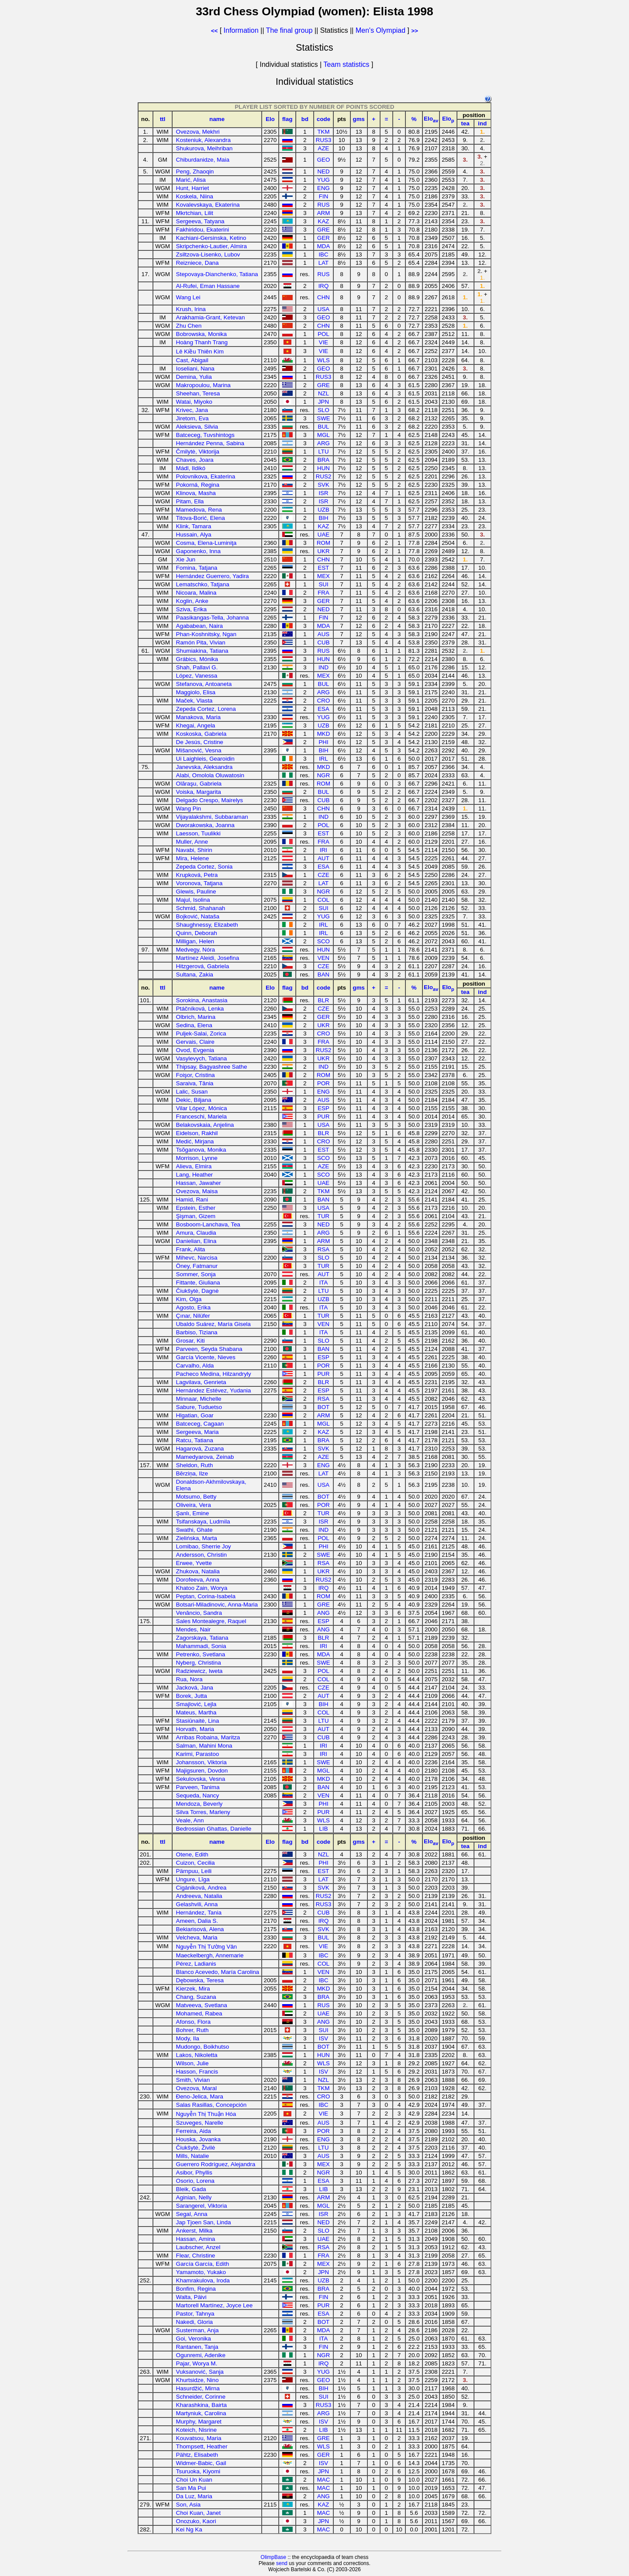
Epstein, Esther (195, 1208)
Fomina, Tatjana (197, 567)
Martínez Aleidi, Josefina (207, 958)
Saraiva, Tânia (195, 1083)
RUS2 (324, 476)
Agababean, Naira (199, 626)
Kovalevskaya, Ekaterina (208, 204)
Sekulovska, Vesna (200, 1779)
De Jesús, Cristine (199, 742)
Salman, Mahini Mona (204, 1745)
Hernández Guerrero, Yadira (212, 576)
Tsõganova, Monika (201, 1149)
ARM (323, 213)
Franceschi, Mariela (201, 1116)
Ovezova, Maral (196, 2088)
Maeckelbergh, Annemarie (210, 1955)
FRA (323, 592)
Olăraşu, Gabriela (198, 783)
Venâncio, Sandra (199, 1613)
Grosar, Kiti (190, 1340)
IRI (323, 850)
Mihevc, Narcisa (197, 1257)
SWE (323, 418)
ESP (323, 1108)
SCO (323, 941)
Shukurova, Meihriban (204, 148)
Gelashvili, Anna (197, 1904)
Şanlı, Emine (192, 1513)
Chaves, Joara (195, 460)
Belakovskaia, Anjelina (205, 1125)
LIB (323, 1828)
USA (323, 309)
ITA (323, 1282)
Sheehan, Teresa (198, 393)
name (217, 119)
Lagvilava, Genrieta (201, 1382)
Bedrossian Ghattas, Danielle (214, 1828)
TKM (323, 131)
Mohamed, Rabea (199, 2013)
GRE (323, 229)
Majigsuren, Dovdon (202, 1770)
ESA (323, 709)
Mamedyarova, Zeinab (205, 1457)
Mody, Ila (187, 2038)
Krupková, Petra (197, 875)
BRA (323, 460)
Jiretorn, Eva (192, 418)
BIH (323, 518)
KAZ (323, 221)
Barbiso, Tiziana (197, 1332)
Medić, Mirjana (195, 1141)
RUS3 (324, 140)
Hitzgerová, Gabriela (202, 966)
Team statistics (347, 64)
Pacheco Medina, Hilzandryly (213, 1374)
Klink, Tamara (193, 526)
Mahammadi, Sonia (201, 1646)
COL (323, 900)
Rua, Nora (189, 1679)
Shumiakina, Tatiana (202, 650)
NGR (323, 775)
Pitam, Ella (190, 501)
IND (323, 667)
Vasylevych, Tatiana (201, 1058)
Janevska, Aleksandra (204, 767)
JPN (323, 401)
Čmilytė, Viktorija (197, 451)
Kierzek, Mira (193, 1988)
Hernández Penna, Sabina (210, 443)
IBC (323, 254)
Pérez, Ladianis (196, 1963)
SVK (323, 484)
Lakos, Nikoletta (197, 2055)
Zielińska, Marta (196, 1538)
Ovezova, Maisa (197, 1191)
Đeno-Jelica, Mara (199, 2096)
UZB (323, 509)
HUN (323, 468)
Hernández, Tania (198, 1912)
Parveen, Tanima (198, 1787)
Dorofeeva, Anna (197, 1579)
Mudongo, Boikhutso (202, 2046)
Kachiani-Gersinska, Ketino (211, 238)
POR (323, 1083)
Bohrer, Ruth (192, 2030)
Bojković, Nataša (197, 916)
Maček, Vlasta (194, 700)
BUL (323, 426)
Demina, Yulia (194, 377)
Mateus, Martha (196, 1712)
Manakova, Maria (198, 717)
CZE (323, 875)
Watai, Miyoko (194, 401)
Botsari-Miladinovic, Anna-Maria (217, 1604)
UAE (323, 534)
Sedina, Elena (194, 1025)
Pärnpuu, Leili (194, 1871)
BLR (323, 1000)
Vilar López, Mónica (201, 1108)
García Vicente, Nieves (205, 1357)
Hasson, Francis (197, 2071)
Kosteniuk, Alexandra (203, 140)
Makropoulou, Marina (203, 385)
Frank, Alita (190, 1249)
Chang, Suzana (196, 1997)
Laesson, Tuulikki (198, 833)
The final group (289, 30)
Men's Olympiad (380, 30)
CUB (323, 642)
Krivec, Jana (192, 410)
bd (304, 119)
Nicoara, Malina (196, 592)
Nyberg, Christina (198, 1662)
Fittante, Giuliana (198, 1282)
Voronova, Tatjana (199, 883)
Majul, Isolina (193, 900)
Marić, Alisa (191, 180)
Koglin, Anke (192, 601)
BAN (323, 974)
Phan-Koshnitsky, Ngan (206, 634)
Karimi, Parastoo (197, 1754)
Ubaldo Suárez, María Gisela (213, 1324)
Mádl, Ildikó (190, 468)
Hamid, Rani (192, 1199)
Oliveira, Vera (193, 1505)
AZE (323, 148)
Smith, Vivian (193, 2080)
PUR (323, 1116)
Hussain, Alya (193, 534)
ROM (323, 543)
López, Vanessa (197, 675)
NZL (323, 393)
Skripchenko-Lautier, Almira (211, 246)
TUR (323, 1216)
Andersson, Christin (201, 1554)
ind (482, 123)
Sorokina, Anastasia (202, 1000)
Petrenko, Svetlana (200, 1654)
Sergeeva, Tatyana (200, 221)
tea (465, 123)
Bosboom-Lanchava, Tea (208, 1224)
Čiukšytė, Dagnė (197, 1291)
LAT (323, 263)
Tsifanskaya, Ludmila (203, 1521)
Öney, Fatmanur (197, 1266)
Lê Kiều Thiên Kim (200, 351)
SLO (323, 410)
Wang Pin (188, 808)
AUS (323, 634)
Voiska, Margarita (198, 792)
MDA (323, 246)
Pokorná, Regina (197, 484)
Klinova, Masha (196, 493)
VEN (323, 958)
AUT (323, 858)
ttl (163, 119)
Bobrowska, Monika (201, 334)
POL (323, 334)
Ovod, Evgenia (195, 1050)
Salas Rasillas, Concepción (211, 2105)
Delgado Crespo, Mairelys (209, 800)
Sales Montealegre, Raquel (211, 1621)
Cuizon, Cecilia (195, 1862)
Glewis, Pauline (196, 891)
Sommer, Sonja (196, 1274)
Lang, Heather (194, 1174)
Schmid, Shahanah (200, 908)
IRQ (323, 286)
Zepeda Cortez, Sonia (204, 866)
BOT (323, 1407)
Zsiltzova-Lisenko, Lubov (208, 254)
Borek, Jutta (191, 1696)
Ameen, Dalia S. (197, 1921)
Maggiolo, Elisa (195, 692)
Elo (270, 119)
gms (359, 119)
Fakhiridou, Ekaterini (202, 229)
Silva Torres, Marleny (203, 1812)
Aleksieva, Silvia (197, 426)
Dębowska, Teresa (200, 1980)
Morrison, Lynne (197, 1158)
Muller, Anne (192, 841)
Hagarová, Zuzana (200, 1448)
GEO (323, 159)
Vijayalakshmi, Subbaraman (212, 817)
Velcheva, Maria (197, 1937)
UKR (323, 551)
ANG (323, 1613)
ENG (323, 188)
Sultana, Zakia (194, 974)
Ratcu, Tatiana (194, 1440)
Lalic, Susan (192, 1091)
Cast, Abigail (192, 360)
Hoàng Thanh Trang (202, 342)
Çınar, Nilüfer (193, 1315)
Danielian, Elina (196, 1241)
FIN (323, 196)
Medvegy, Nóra (195, 949)
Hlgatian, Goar (195, 1415)
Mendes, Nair (193, 1629)
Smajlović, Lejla (196, 1704)
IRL (323, 758)
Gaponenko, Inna (198, 551)
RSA (323, 1249)
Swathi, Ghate (194, 1530)
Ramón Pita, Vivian (200, 642)
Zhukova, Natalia (198, 1571)
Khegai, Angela (195, 725)
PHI (323, 742)
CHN (323, 297)
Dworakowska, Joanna (205, 825)
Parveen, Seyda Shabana (209, 1349)
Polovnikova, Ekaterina (205, 476)
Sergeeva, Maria (197, 1432)
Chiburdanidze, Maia (202, 159)
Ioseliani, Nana (195, 368)
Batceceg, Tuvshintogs (205, 435)
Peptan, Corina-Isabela (205, 1596)
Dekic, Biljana (193, 1100)
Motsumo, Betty (196, 1496)
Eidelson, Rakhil (197, 1133)
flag (287, 119)
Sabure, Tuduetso (199, 1407)
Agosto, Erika (193, 1307)
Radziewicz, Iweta (199, 1671)
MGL (323, 435)
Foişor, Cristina (195, 1075)
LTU (323, 451)
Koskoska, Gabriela (201, 734)
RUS (323, 204)
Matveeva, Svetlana (201, 2005)
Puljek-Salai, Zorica (201, 1033)
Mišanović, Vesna (198, 750)
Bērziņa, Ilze (192, 1473)
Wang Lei (188, 297)
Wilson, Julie (192, 2063)
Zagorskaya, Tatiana (202, 1637)
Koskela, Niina (194, 196)
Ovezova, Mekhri (198, 131)
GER (323, 238)
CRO (323, 700)
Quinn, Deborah (196, 933)
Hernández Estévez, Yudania (213, 1390)
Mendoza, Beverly (199, 1803)
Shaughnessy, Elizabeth (207, 924)
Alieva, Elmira (193, 1166)
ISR (323, 493)
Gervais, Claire (195, 1042)
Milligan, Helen (195, 941)
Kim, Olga (189, 1299)
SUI (323, 584)
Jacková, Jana (194, 1687)
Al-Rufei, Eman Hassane (208, 286)
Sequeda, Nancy (197, 1795)
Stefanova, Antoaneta (204, 684)
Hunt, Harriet (192, 188)
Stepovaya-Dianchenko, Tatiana (217, 274)
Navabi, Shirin (194, 850)
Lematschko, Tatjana (202, 584)
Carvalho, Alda (195, 1365)
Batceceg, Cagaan (200, 1423)
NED (323, 171)
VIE (323, 342)
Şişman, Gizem (195, 1216)
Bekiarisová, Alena (200, 1929)
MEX (323, 576)
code (323, 119)
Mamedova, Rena (199, 509)
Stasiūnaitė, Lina (197, 1720)
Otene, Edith (192, 1854)
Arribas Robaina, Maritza (208, 1737)
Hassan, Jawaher (198, 1183)
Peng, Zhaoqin (195, 171)
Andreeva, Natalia (199, 1896)
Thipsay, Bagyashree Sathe (211, 1066)
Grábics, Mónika (197, 659)
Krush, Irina (191, 309)
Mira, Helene (192, 858)
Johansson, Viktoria (201, 1762)
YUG (323, 180)
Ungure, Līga (193, 1879)
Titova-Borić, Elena (200, 518)
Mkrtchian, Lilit (194, 213)
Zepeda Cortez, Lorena (206, 709)
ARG (323, 443)
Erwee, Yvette (194, 1563)
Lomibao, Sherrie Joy (203, 1546)
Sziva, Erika (191, 609)
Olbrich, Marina (195, 1017)
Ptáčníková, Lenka (200, 1008)
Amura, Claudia (196, 1232)
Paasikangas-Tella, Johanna (212, 617)
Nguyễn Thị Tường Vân (206, 1946)
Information (241, 30)
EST (323, 567)
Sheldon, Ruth (194, 1465)
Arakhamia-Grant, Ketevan (210, 317)
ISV (323, 2038)
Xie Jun (185, 559)
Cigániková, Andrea (201, 1887)
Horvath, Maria (195, 1729)
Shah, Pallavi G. (197, 667)
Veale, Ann (190, 1820)
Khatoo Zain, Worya (202, 1588)
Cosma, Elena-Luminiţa (206, 543)
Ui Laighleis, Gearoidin (205, 758)
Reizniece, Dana (197, 263)
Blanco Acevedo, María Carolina (217, 1972)
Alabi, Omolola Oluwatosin (210, 775)
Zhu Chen (189, 325)
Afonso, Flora (193, 2022)
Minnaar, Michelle (198, 1398)
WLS (323, 360)
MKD (323, 734)
